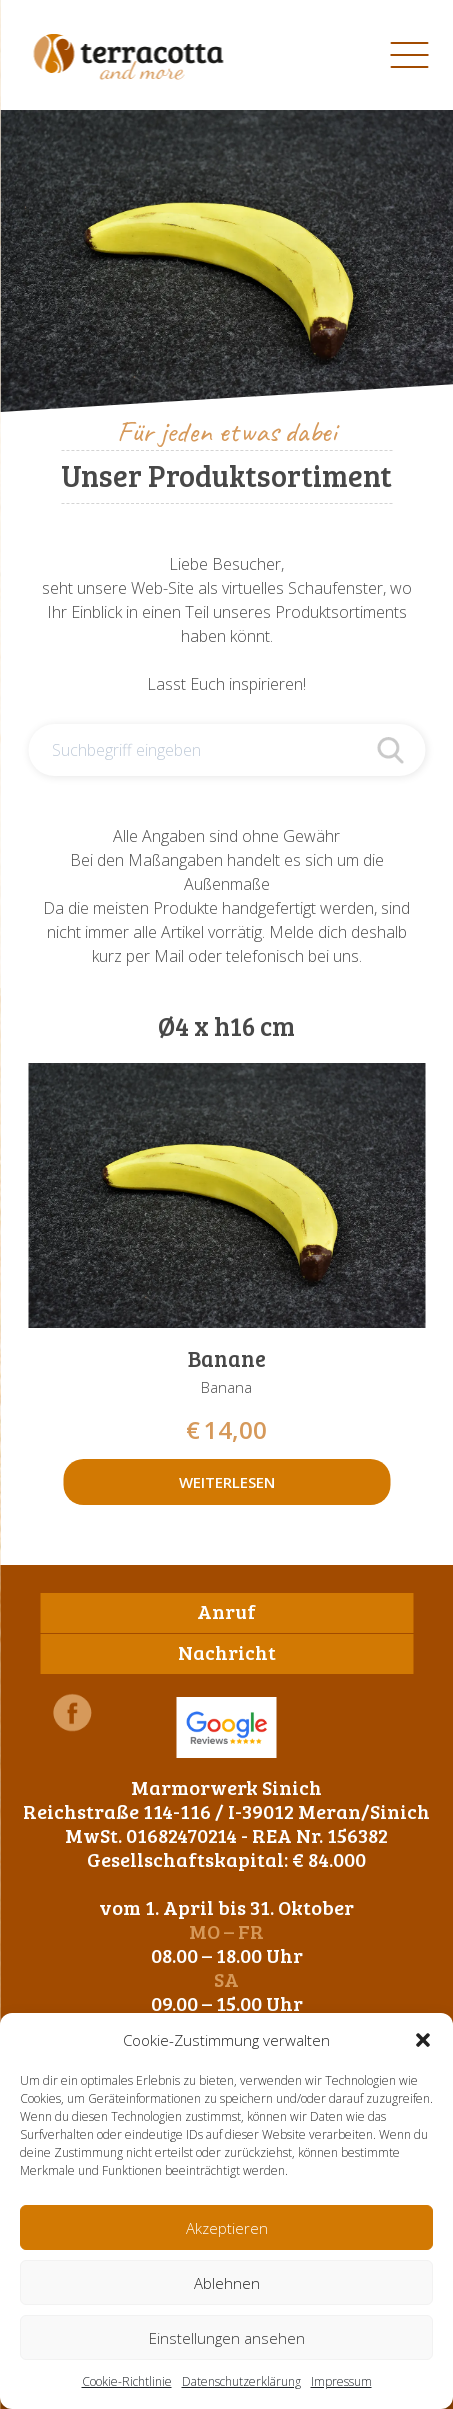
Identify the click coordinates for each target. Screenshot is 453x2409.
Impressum (341, 2381)
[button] (423, 2040)
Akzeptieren (227, 2228)
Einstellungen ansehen (227, 2338)
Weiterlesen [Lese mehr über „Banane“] (227, 1482)
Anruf (226, 1611)
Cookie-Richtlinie (127, 2381)
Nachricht (227, 1652)
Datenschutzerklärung (241, 2381)
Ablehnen (227, 2283)
